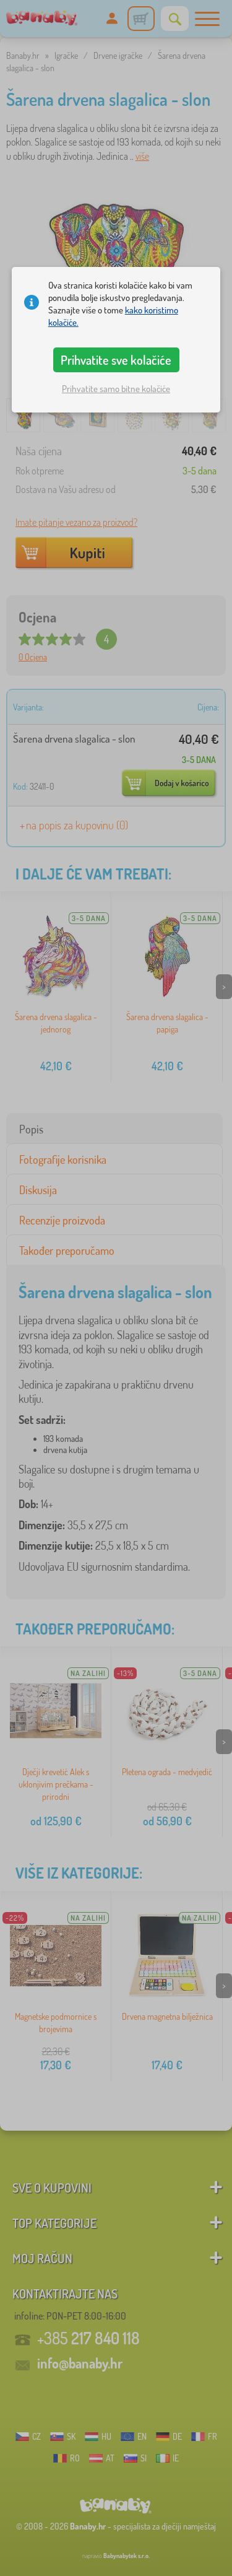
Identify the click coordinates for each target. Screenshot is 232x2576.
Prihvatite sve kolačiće (116, 360)
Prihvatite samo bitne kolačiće (116, 389)
